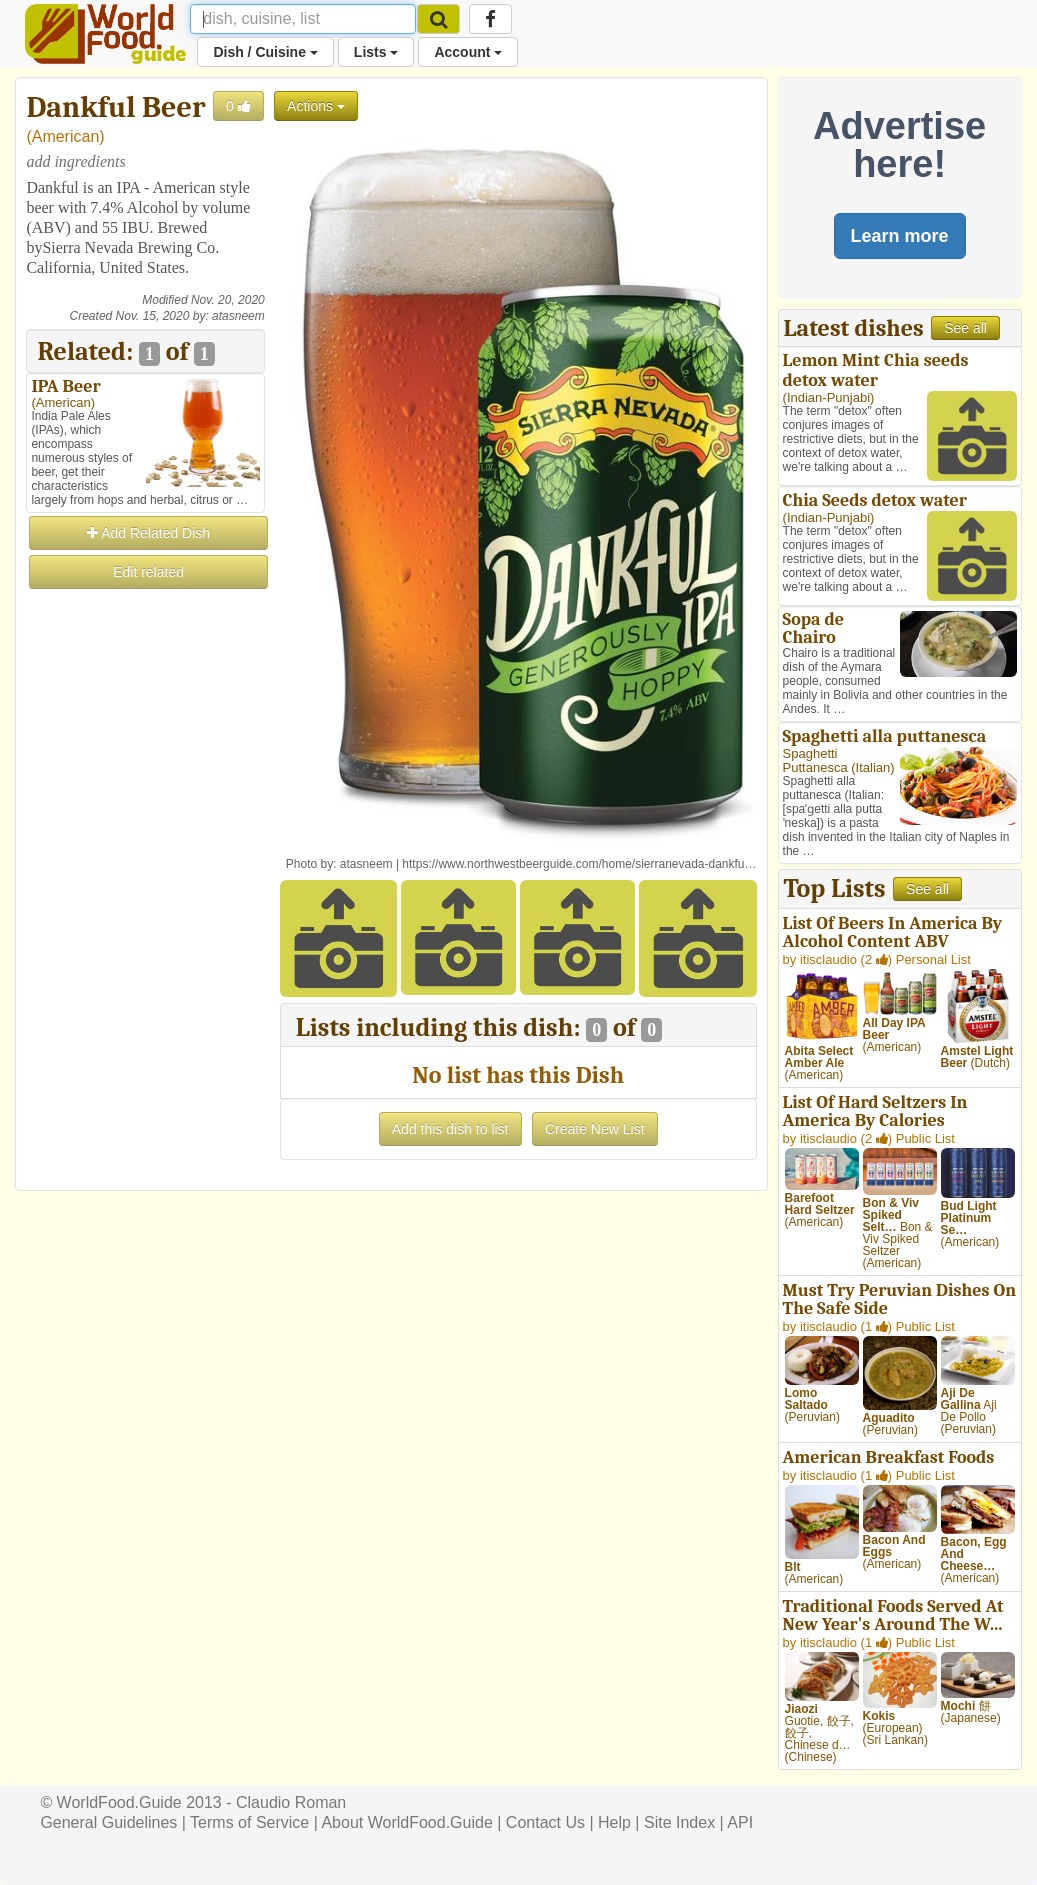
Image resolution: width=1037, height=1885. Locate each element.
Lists (376, 52)
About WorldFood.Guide (406, 1822)
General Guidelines (108, 1822)
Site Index (679, 1822)
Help (614, 1822)
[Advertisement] (145, 892)
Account (468, 52)
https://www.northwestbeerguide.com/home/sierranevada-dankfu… (579, 864)
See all (965, 328)
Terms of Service (249, 1822)
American (66, 136)
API (740, 1822)
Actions (316, 106)
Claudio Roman (291, 1802)
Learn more (900, 236)
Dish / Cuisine (265, 52)
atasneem (238, 316)
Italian (873, 767)
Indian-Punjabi (828, 397)
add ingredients (75, 161)
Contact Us (545, 1822)
